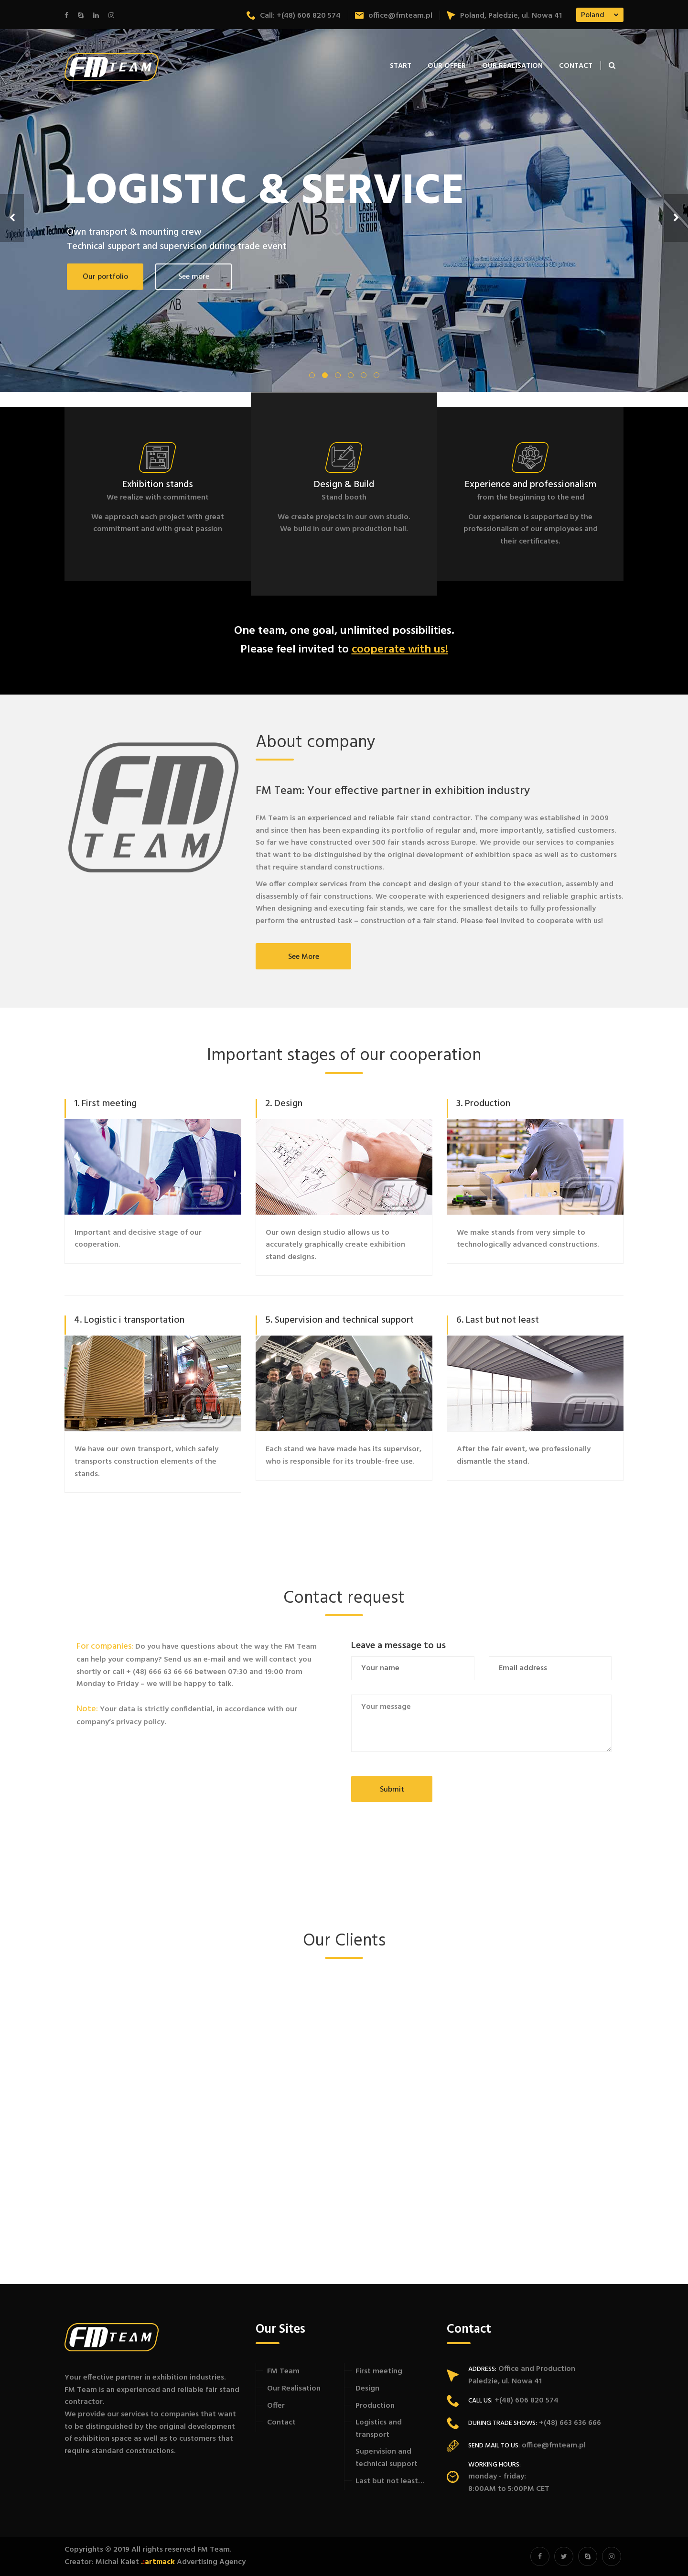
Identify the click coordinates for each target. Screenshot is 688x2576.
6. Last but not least (497, 1320)
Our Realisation (512, 66)
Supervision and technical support (386, 2458)
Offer (276, 2406)
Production (375, 2406)
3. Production (483, 1103)
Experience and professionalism (530, 484)
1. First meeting (105, 1103)
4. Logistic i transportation (129, 1320)
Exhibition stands (157, 484)
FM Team (283, 2371)
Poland (592, 15)
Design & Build (344, 484)
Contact (575, 66)
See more (303, 957)
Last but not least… (390, 2481)
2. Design (283, 1103)
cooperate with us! (400, 650)
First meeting (378, 2371)
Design (367, 2388)
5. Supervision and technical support (339, 1320)
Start (400, 66)
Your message (481, 1723)
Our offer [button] (447, 66)
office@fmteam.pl (393, 16)
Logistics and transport (378, 2428)
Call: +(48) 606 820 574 (294, 16)
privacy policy (140, 1722)
